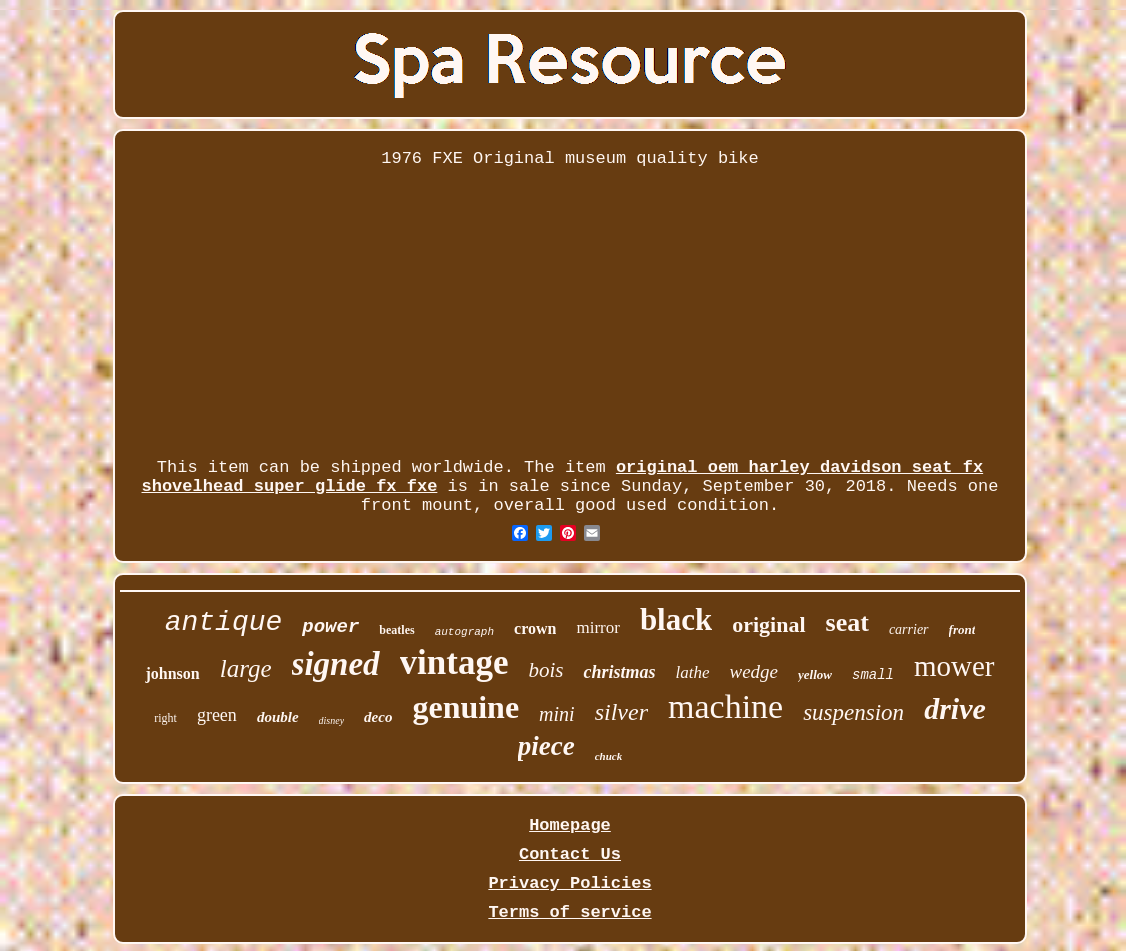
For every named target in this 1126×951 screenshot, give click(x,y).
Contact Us (570, 854)
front (962, 629)
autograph (464, 632)
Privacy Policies (569, 883)
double (278, 717)
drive (955, 708)
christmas (619, 672)
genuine (465, 707)
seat (847, 622)
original (768, 624)
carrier (909, 629)
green (217, 715)
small (873, 675)
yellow (815, 674)
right (165, 718)
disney (332, 720)
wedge (754, 671)
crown (535, 628)
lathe (693, 672)
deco (378, 717)
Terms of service (569, 912)
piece (546, 746)
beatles (396, 630)
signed (336, 664)
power (330, 627)
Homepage (570, 825)
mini (557, 714)
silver (621, 712)
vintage (454, 662)
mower (954, 666)
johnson (172, 673)
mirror (597, 627)
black (676, 619)
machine (725, 706)
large (246, 668)
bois (545, 670)
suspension (853, 712)
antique (224, 622)
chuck (609, 756)
